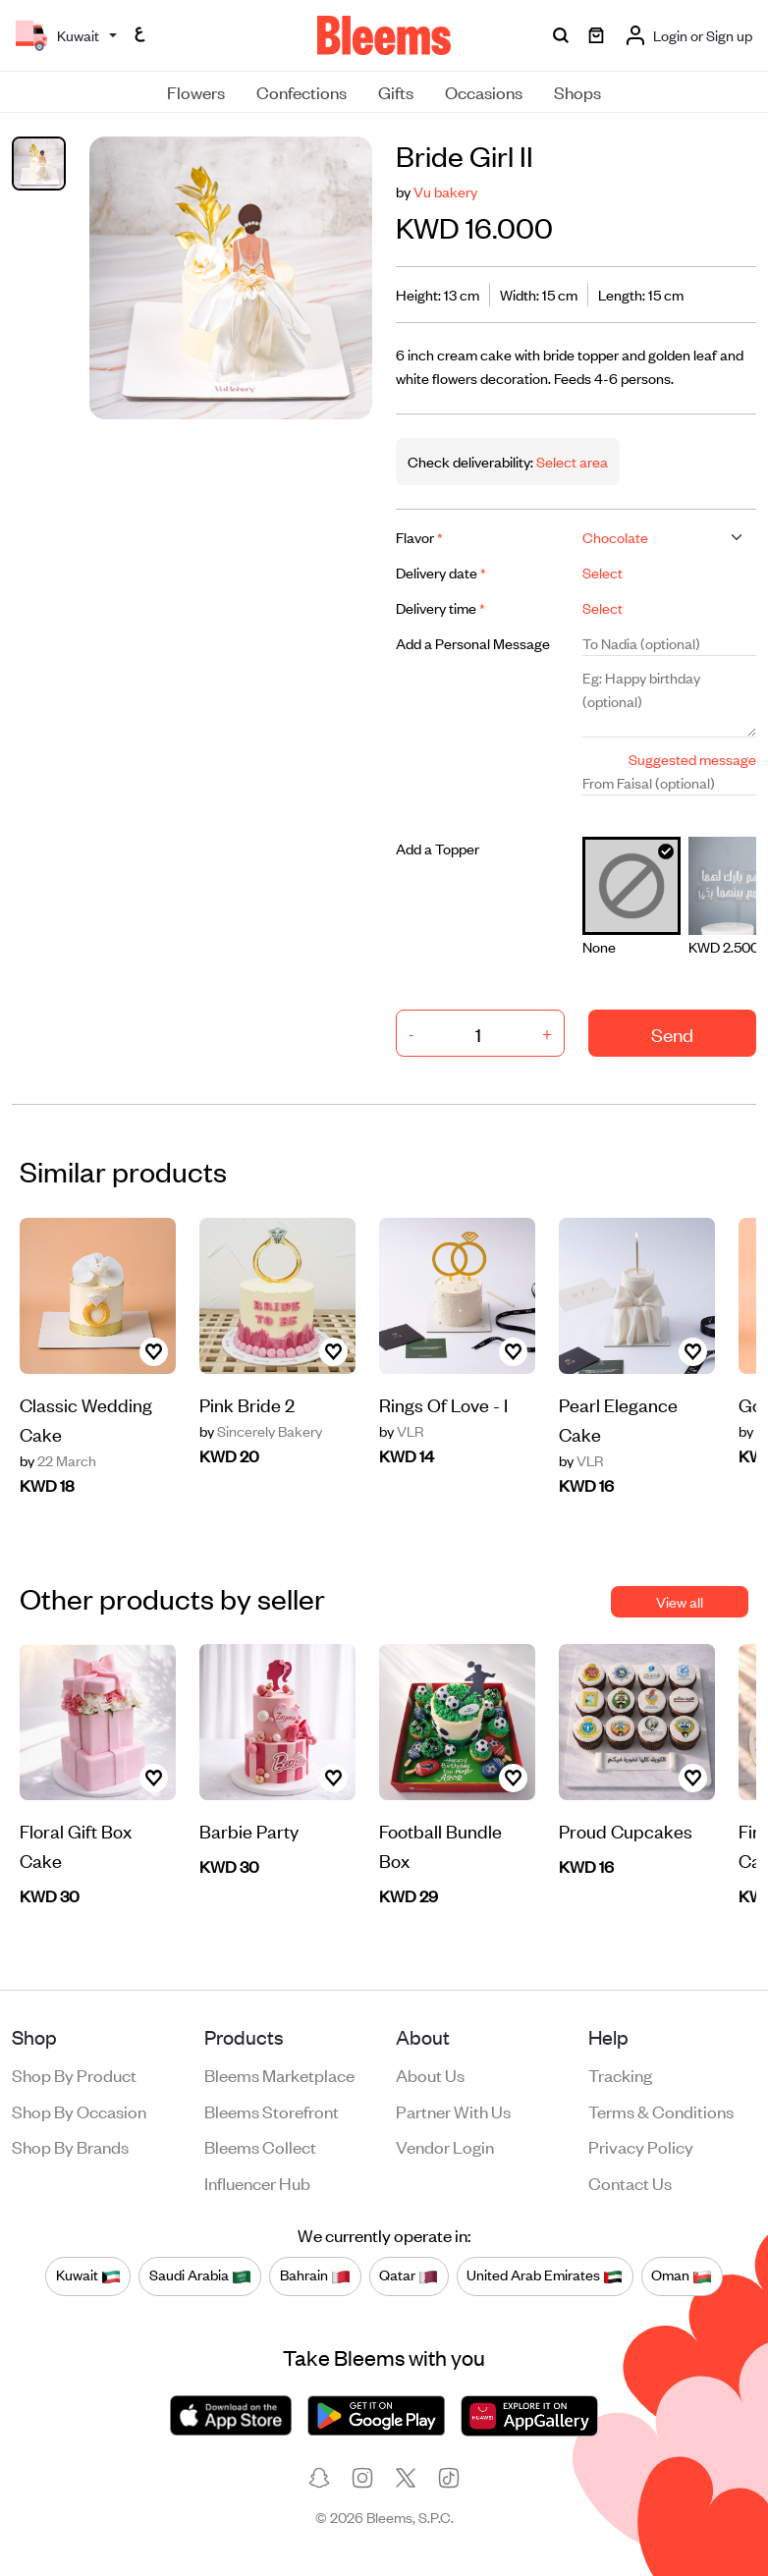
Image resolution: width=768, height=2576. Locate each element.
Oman (681, 2275)
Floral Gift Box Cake (76, 1845)
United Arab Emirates (544, 2275)
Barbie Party (249, 1830)
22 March (58, 1460)
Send (672, 1033)
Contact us (630, 2182)
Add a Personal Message (473, 642)
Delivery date (441, 572)
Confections (301, 91)
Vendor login (445, 2146)
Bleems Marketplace (279, 2074)
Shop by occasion (79, 2110)
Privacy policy (640, 2146)
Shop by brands (70, 2146)
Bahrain (315, 2275)
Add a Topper (437, 848)
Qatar (408, 2275)
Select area (570, 461)
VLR (401, 1431)
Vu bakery (445, 191)
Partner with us (453, 2110)
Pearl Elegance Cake (618, 1419)
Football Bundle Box (440, 1845)
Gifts (395, 91)
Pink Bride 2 (247, 1404)
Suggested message (692, 758)
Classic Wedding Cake (86, 1419)
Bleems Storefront (271, 2110)
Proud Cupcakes (625, 1830)
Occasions (483, 91)
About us (430, 2074)
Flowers (196, 91)
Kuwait (88, 2275)
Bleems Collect (260, 2146)
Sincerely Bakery (260, 1431)
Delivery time (440, 607)
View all (679, 1601)
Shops (577, 91)
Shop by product (74, 2074)
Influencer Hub (257, 2182)
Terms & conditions (661, 2110)
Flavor (419, 536)
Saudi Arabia (200, 2275)
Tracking (620, 2074)
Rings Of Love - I (443, 1404)
